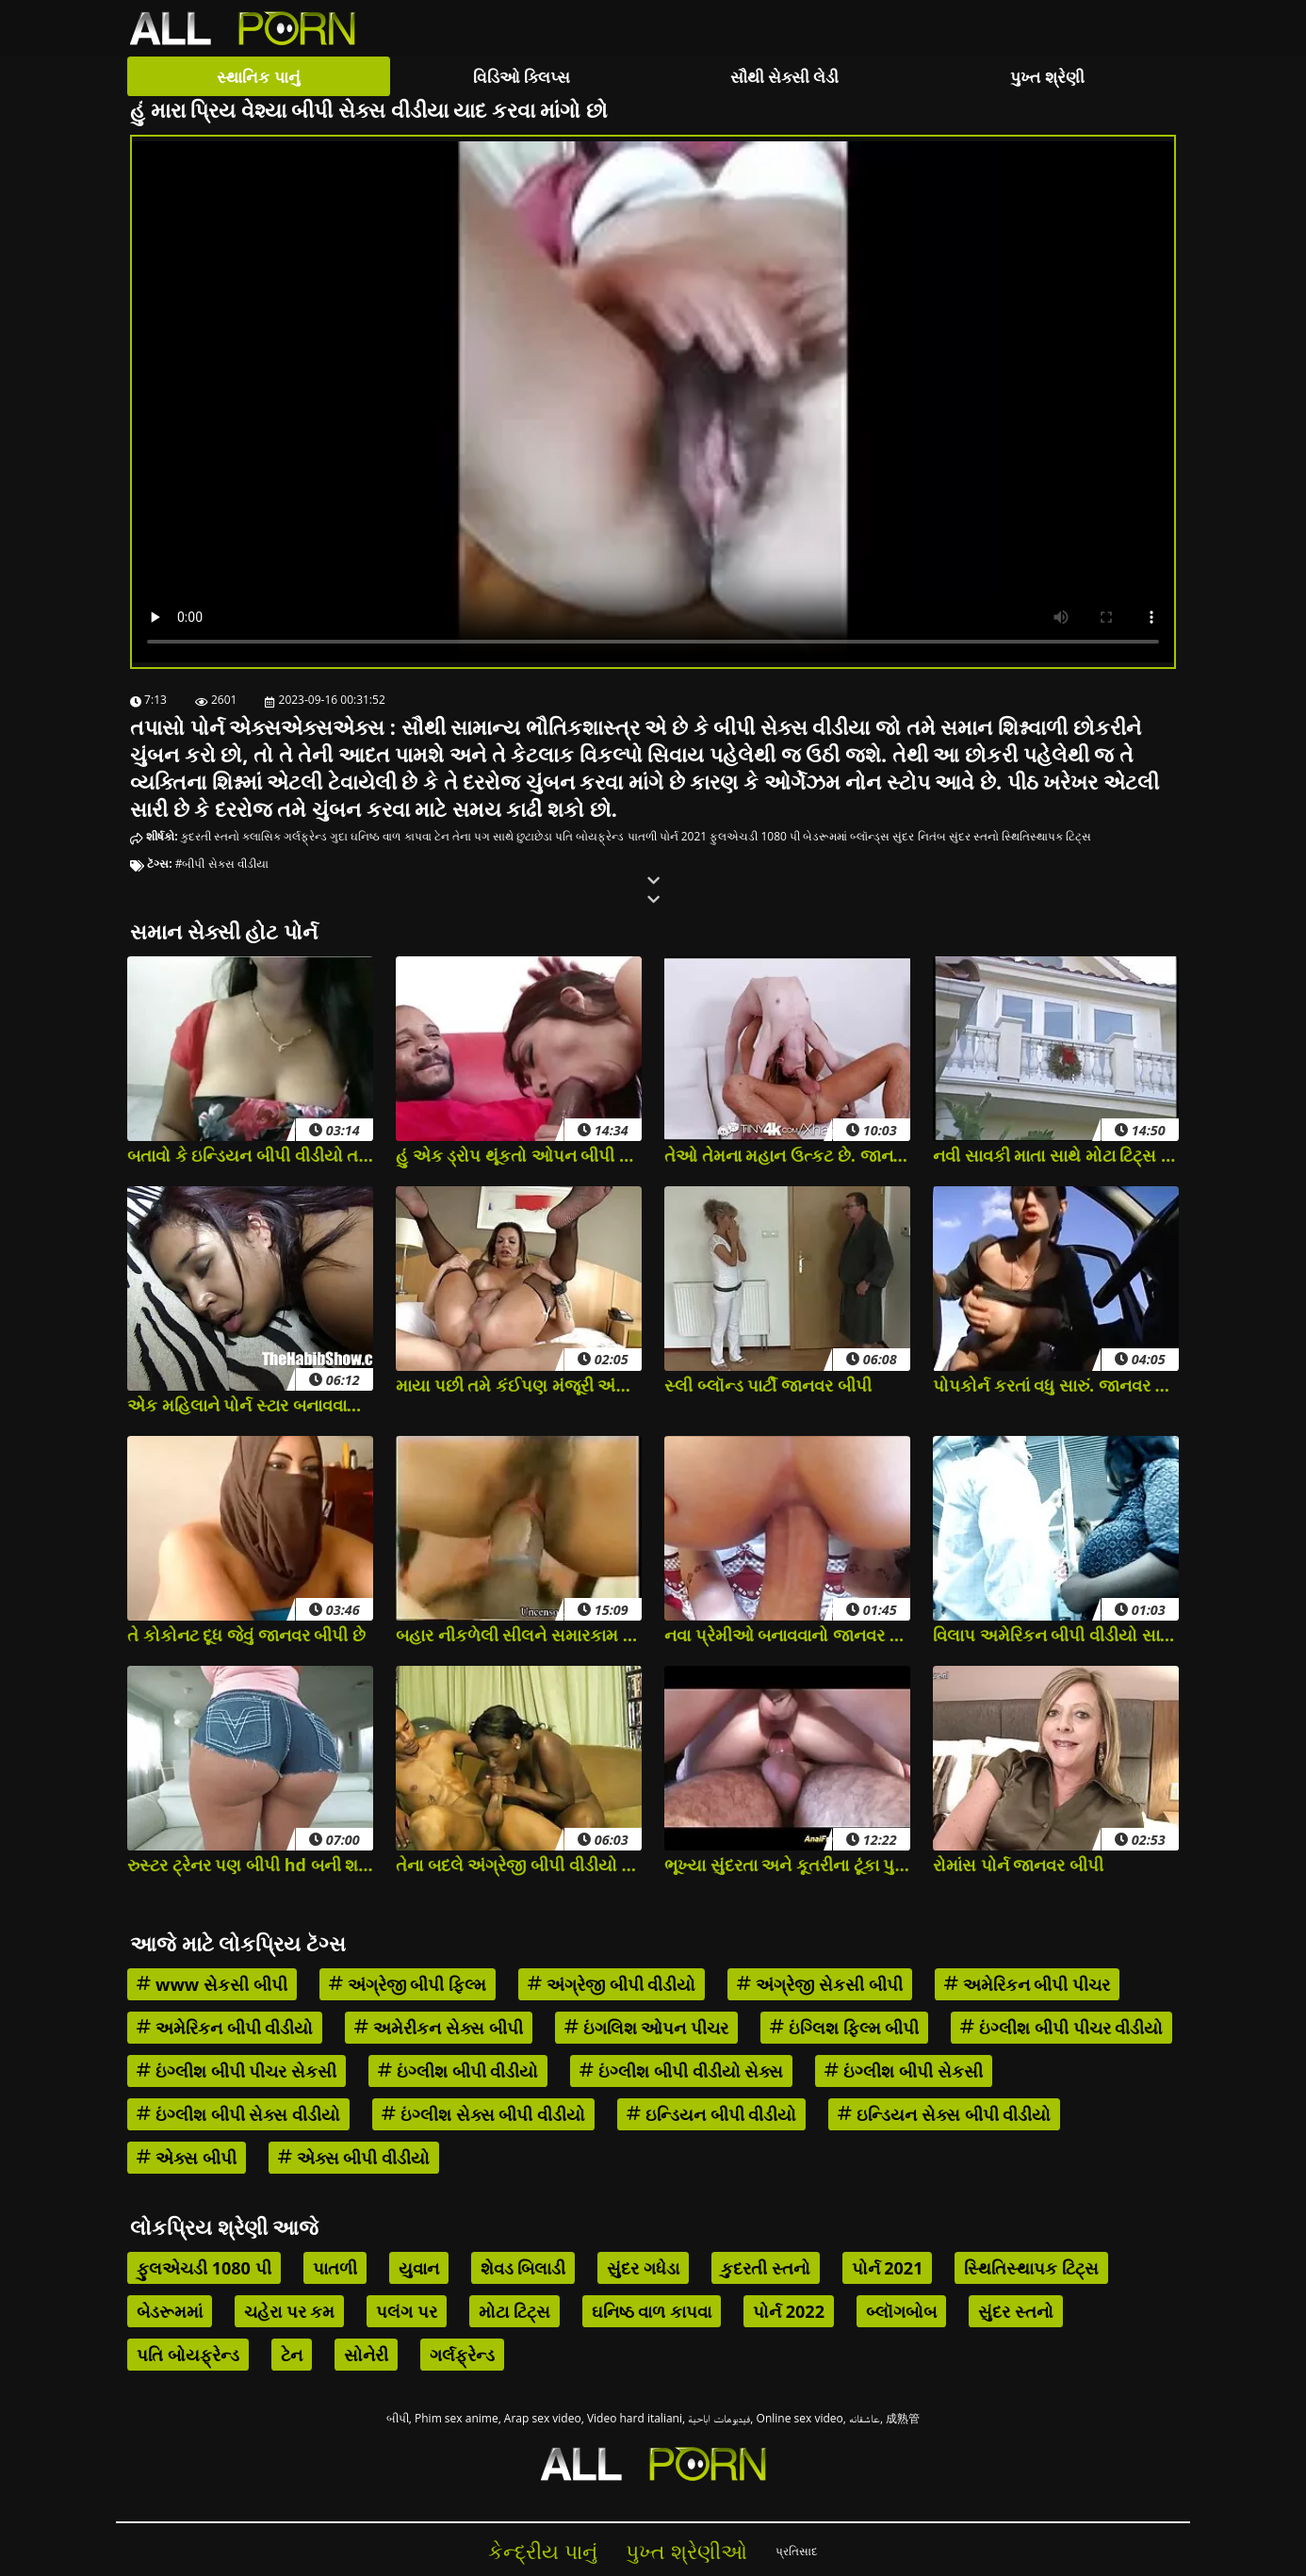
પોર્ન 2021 (684, 836)
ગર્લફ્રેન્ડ (305, 836)
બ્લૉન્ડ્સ (870, 836)
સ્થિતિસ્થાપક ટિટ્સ (1046, 836)
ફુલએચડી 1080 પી (755, 836)
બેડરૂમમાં (825, 836)
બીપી (397, 2418)
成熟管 (903, 2418)
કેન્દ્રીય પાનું (542, 2551)
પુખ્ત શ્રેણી (1047, 77)
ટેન (441, 836)
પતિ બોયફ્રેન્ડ (589, 836)
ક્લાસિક (261, 836)
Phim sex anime (456, 2418)
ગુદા (339, 836)
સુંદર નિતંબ (918, 836)
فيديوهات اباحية (719, 2418)
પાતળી (642, 836)
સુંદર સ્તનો (974, 836)
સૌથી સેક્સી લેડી (785, 77)
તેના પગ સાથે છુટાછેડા (502, 836)
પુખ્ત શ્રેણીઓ (686, 2551)
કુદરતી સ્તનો (210, 836)
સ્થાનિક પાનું (258, 77)
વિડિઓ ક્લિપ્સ (521, 77)
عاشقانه (864, 2418)
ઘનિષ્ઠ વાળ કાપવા (391, 836)
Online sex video (800, 2418)
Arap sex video (542, 2418)
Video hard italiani (634, 2418)
